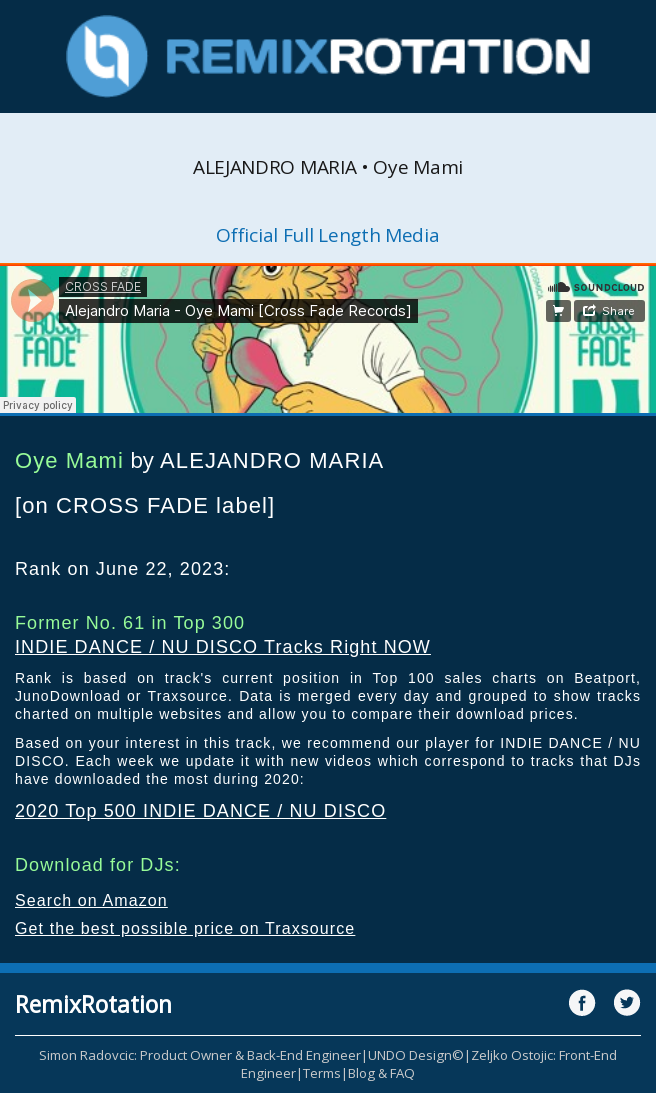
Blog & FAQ (381, 1073)
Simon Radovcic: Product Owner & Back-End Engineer (200, 1055)
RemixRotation (93, 1004)
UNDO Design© (416, 1055)
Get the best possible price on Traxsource (185, 928)
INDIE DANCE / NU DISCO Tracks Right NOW (223, 647)
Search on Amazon (91, 900)
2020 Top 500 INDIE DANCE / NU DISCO (200, 811)
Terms (322, 1073)
